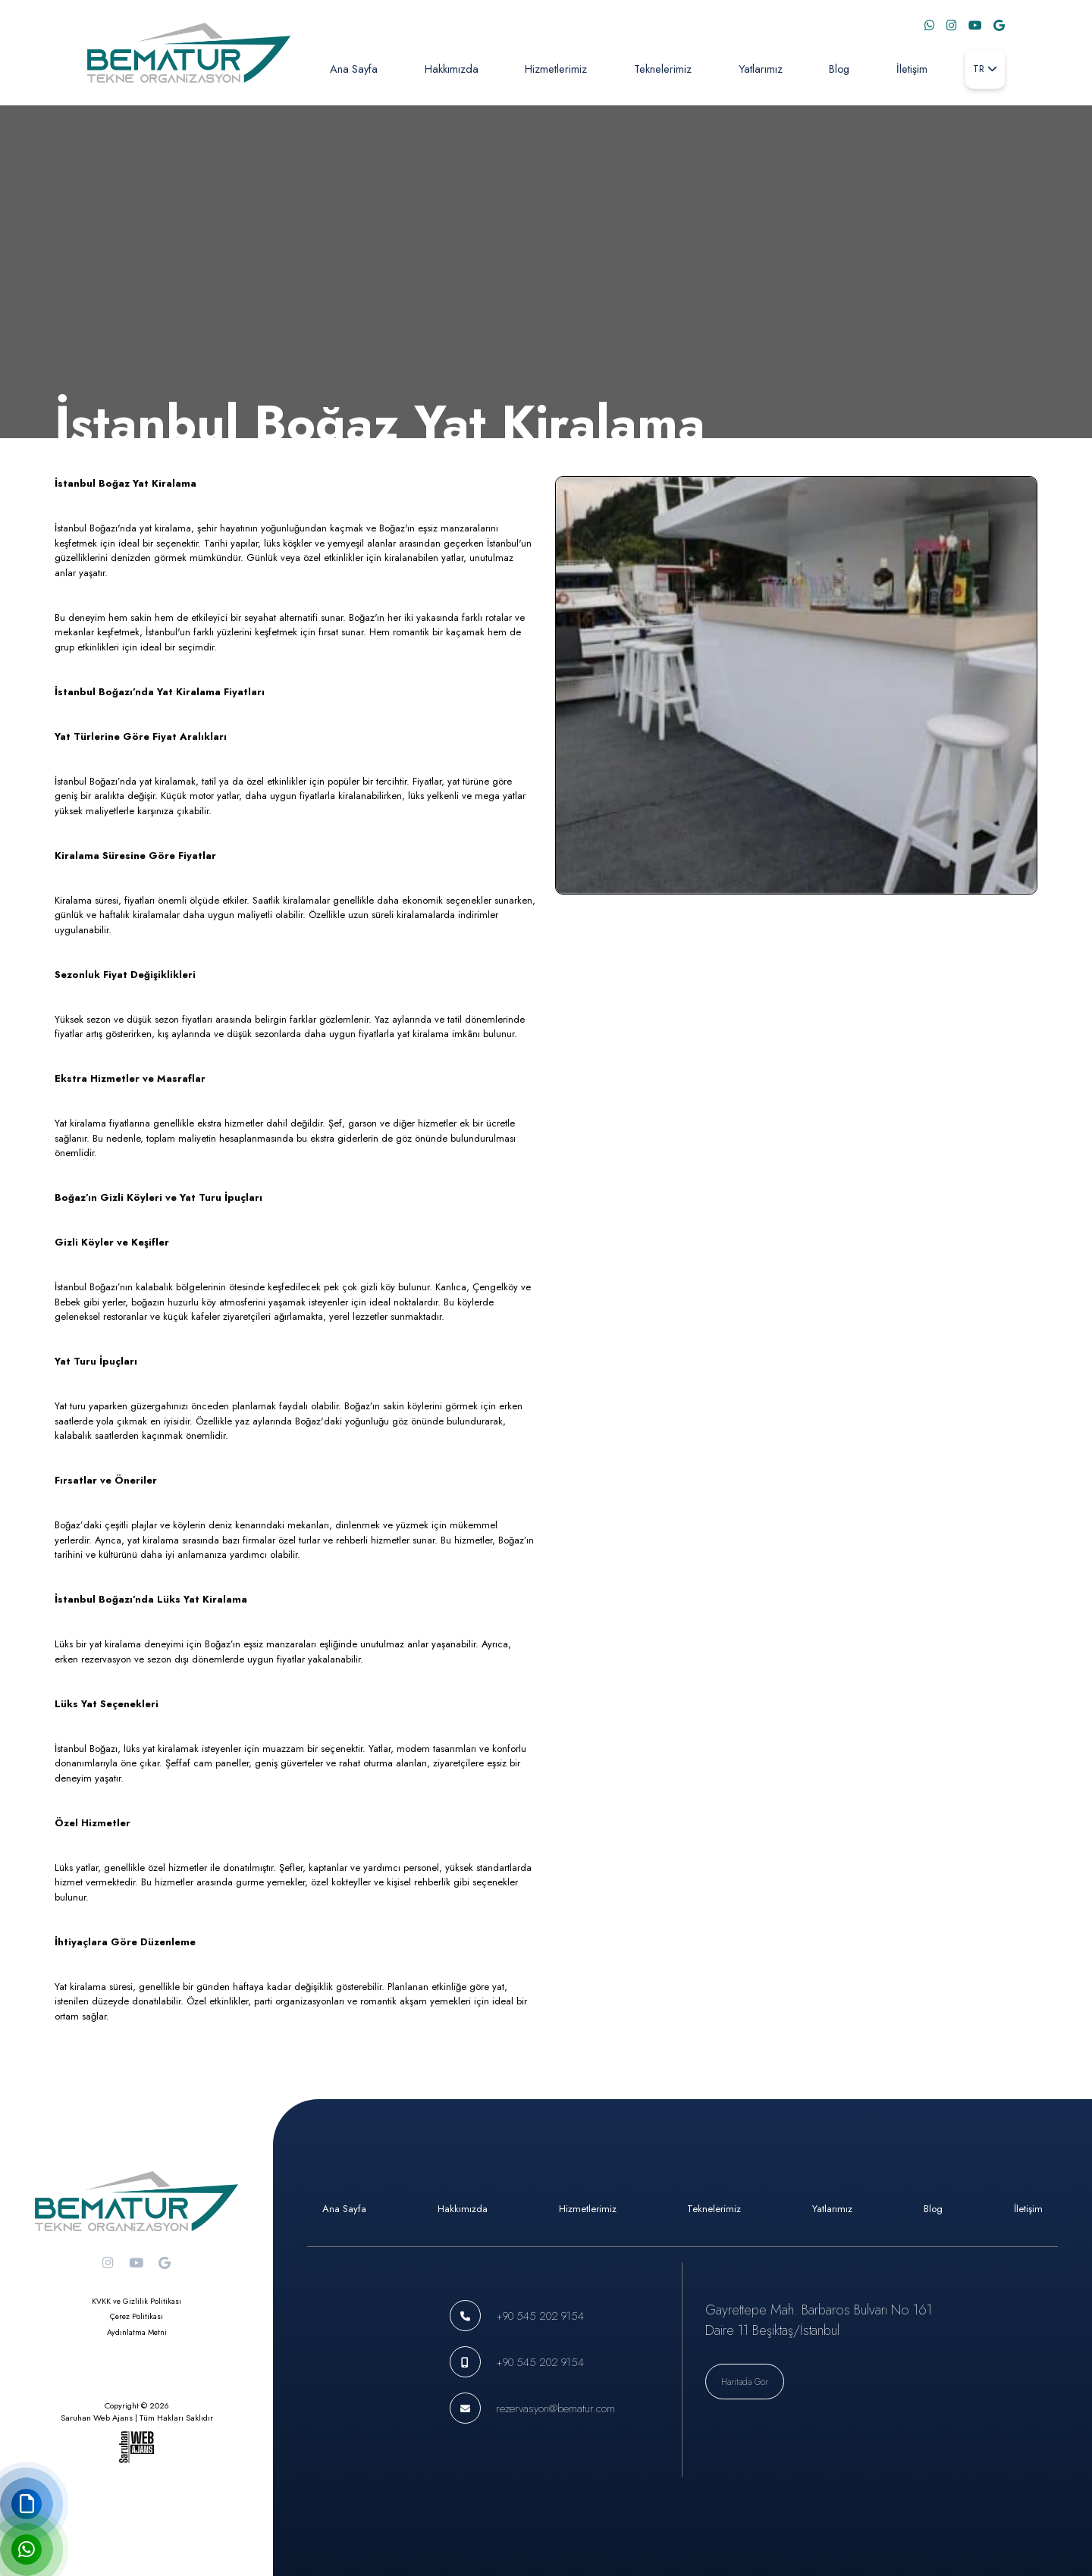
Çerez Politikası (136, 2316)
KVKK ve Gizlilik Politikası (136, 2301)
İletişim (911, 69)
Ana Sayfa (354, 69)
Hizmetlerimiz (556, 69)
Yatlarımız (761, 69)
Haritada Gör (744, 2381)
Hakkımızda (452, 69)
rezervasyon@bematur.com (555, 2408)
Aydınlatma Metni (137, 2332)
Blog (839, 69)
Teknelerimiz (663, 69)
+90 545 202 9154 (540, 2316)
